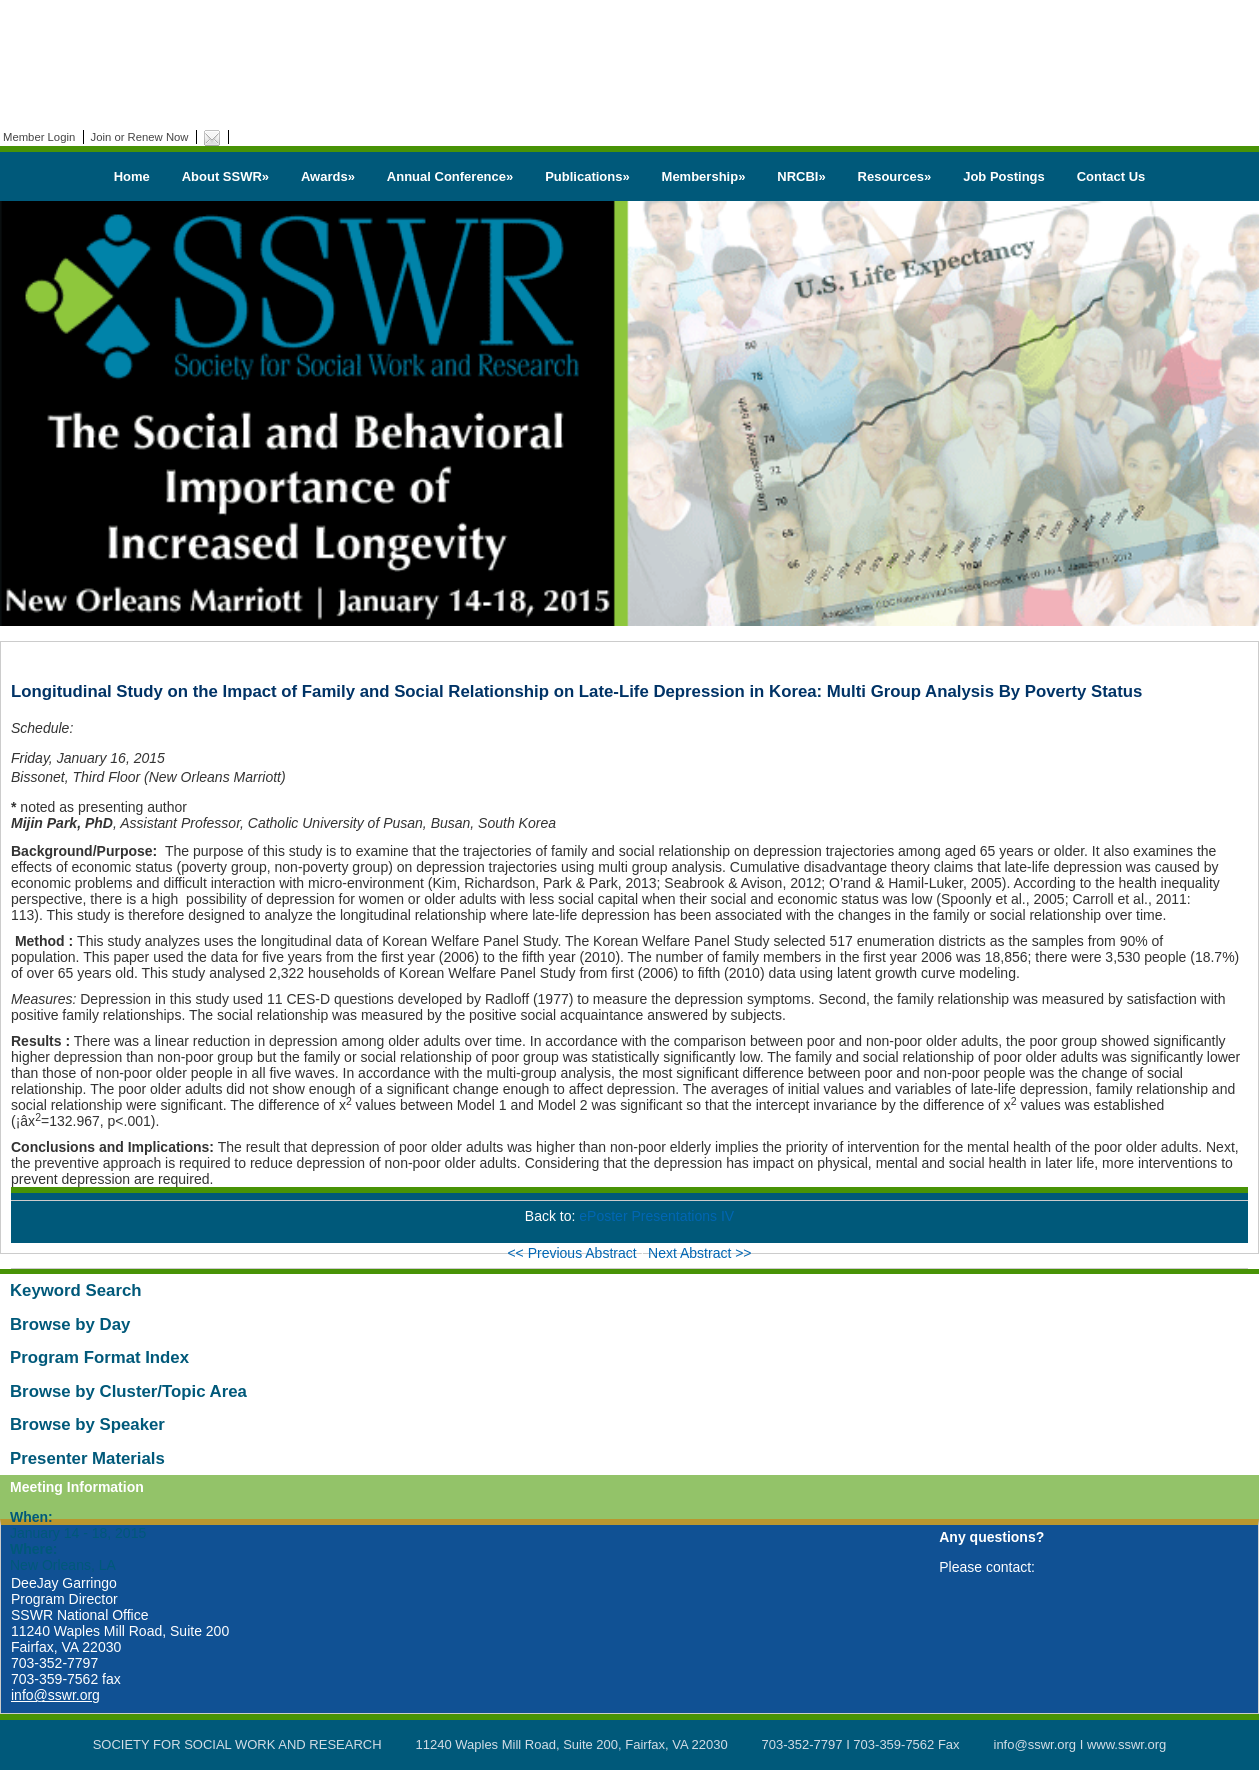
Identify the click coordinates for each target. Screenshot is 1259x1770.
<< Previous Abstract (573, 1253)
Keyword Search (76, 1290)
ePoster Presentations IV (656, 1216)
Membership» (704, 176)
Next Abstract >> (700, 1253)
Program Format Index (99, 1357)
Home (132, 176)
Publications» (587, 176)
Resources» (895, 176)
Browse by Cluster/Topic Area (128, 1391)
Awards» (328, 176)
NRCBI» (801, 176)
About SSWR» (225, 176)
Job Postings (1004, 176)
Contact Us (1111, 176)
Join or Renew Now (140, 137)
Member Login (39, 137)
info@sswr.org (55, 1695)
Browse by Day (70, 1324)
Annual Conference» (450, 176)
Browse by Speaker (87, 1424)
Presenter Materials (87, 1458)
